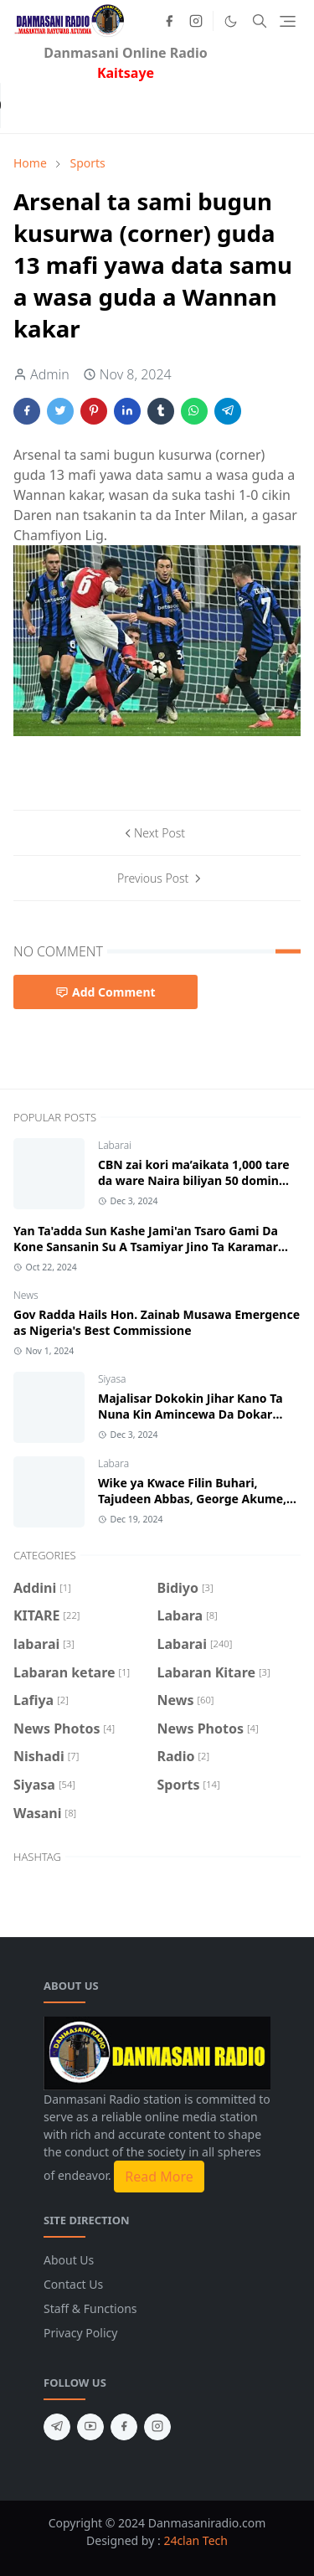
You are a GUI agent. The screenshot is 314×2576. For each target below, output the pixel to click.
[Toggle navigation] (288, 21)
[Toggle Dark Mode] (231, 21)
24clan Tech (195, 2540)
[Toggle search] (260, 21)
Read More (159, 2176)
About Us (69, 2260)
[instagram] (196, 21)
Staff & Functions (90, 2308)
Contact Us (73, 2284)
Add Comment (105, 992)
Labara (113, 1463)
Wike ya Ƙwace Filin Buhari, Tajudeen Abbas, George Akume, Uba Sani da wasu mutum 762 (192, 1498)
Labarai (114, 1145)
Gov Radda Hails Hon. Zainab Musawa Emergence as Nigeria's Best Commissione (156, 1322)
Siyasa (112, 1379)
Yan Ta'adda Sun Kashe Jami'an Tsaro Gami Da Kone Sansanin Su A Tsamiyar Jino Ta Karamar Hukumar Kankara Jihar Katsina (145, 1246)
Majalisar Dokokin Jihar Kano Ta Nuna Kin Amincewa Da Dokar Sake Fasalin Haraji (190, 1414)
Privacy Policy (80, 2333)
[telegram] (57, 2427)
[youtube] (90, 2427)
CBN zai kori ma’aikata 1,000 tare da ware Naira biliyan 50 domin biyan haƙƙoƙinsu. (194, 1180)
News (26, 1295)
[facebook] (169, 21)
